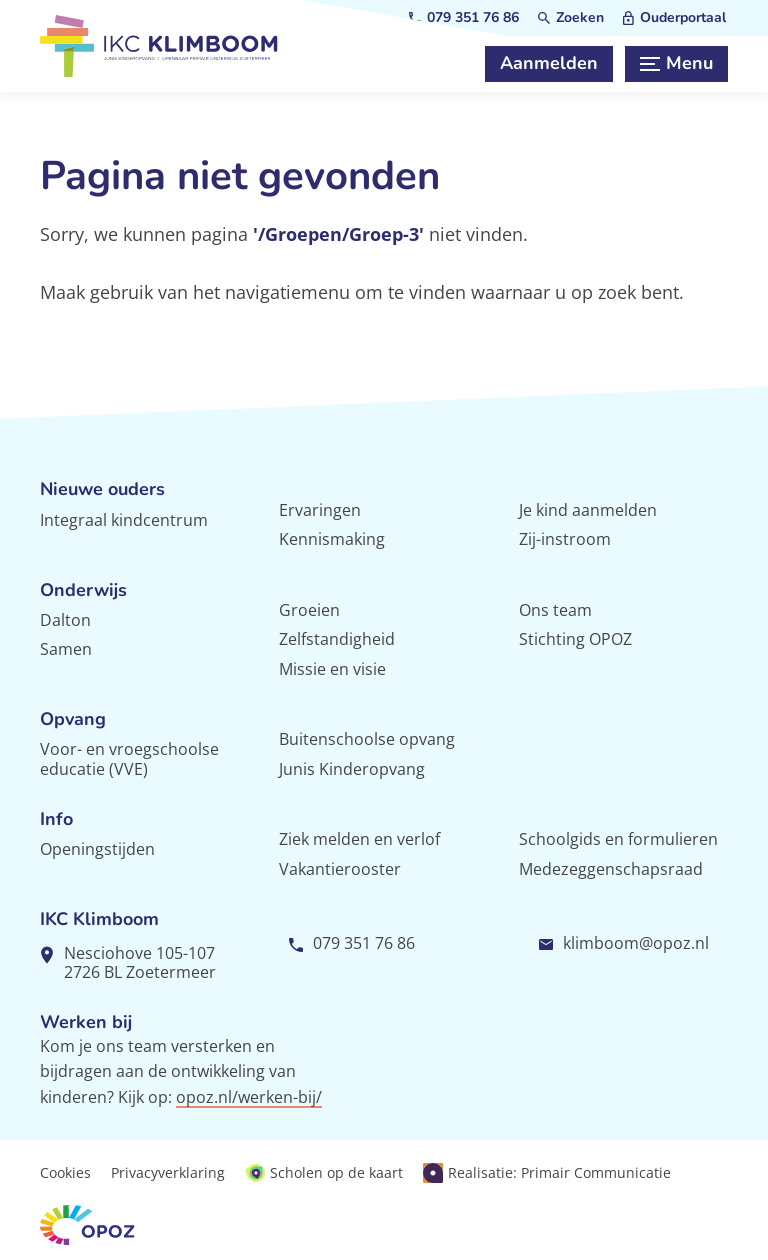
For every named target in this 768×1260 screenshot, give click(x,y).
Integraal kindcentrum (124, 520)
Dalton (65, 620)
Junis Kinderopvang (352, 769)
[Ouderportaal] (674, 18)
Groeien (309, 610)
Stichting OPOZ (575, 639)
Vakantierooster (340, 869)
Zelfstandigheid (337, 639)
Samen (66, 649)
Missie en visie (332, 669)
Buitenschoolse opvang (367, 739)
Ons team (555, 610)
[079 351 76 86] (464, 18)
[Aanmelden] (549, 64)
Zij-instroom (565, 539)
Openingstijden (97, 849)
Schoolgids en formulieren (618, 839)
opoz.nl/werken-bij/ (249, 1097)
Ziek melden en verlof (359, 839)
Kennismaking (332, 539)
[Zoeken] (571, 18)
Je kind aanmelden (588, 510)
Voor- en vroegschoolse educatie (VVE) (129, 758)
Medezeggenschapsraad (611, 869)
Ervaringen (320, 510)
